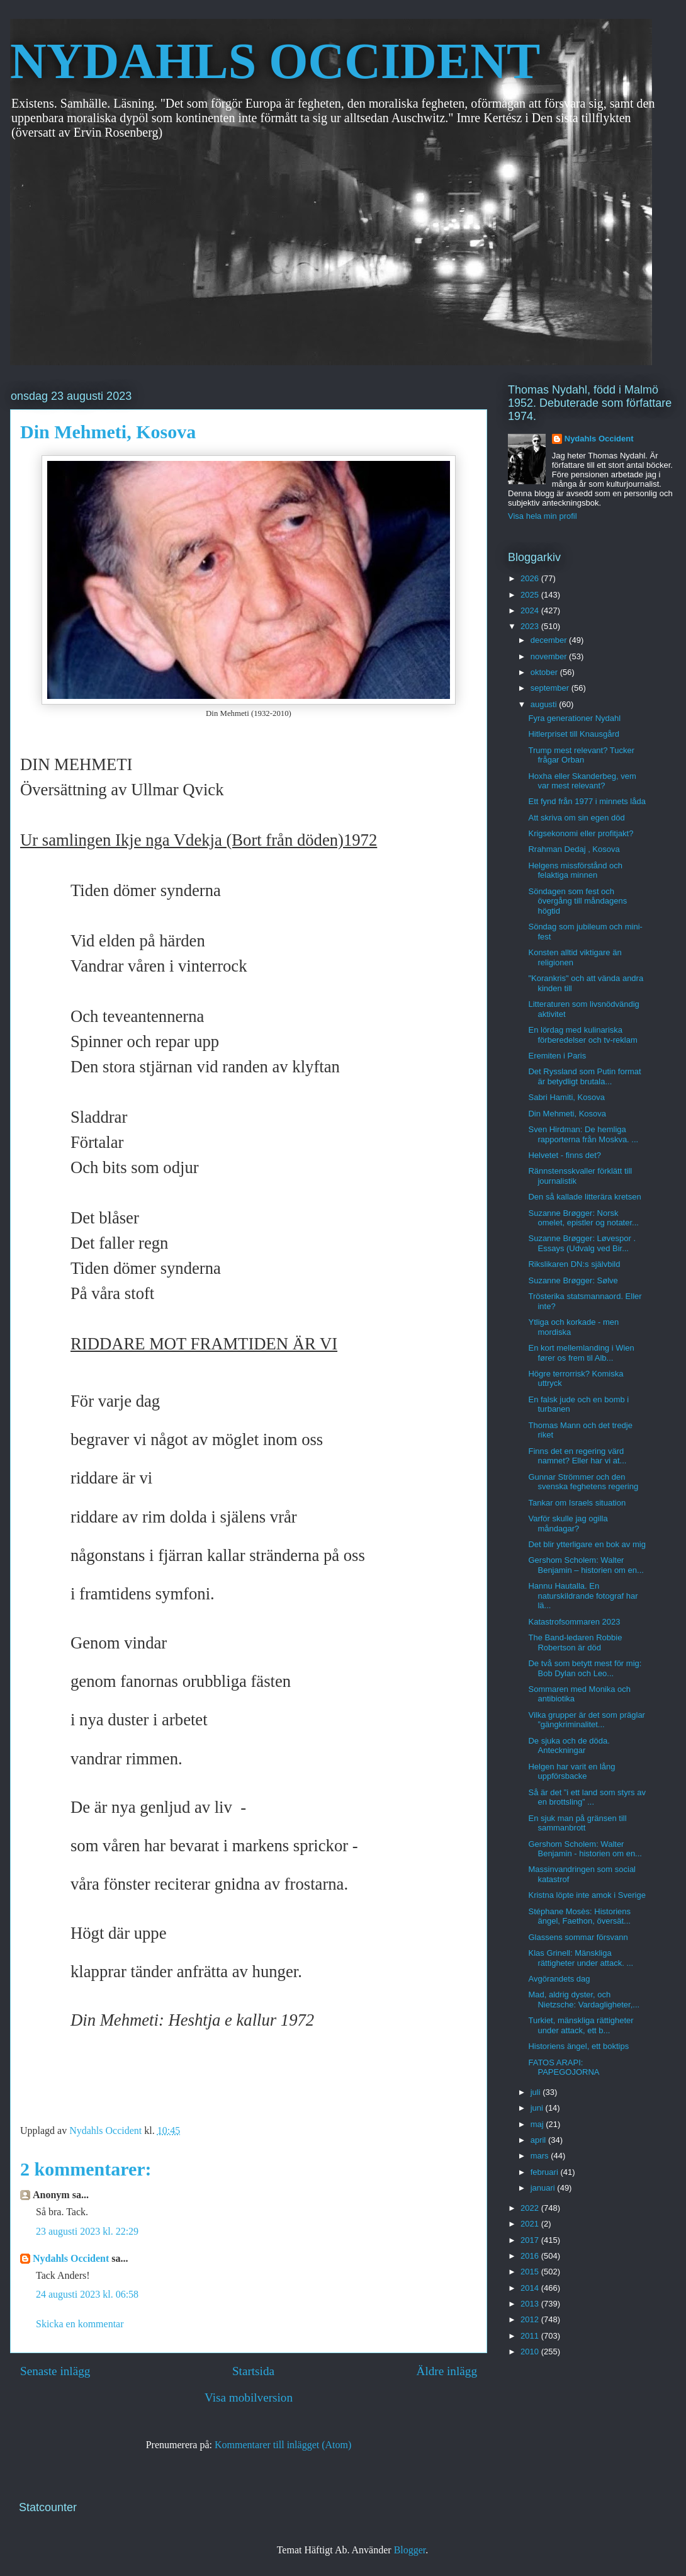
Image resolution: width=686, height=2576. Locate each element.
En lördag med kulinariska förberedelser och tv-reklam (582, 1035)
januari (544, 2188)
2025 (530, 594)
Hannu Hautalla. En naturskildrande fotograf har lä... (583, 1595)
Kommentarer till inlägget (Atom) (283, 2444)
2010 (530, 2351)
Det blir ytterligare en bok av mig (586, 1544)
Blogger (410, 2550)
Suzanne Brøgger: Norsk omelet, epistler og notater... (583, 1218)
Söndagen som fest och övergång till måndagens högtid (577, 901)
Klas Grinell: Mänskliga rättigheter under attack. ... (580, 1958)
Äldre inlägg (447, 2371)
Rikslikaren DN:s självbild (574, 1264)
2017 (530, 2240)
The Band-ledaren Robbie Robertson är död (575, 1642)
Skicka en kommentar (80, 2323)
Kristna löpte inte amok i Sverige (586, 1895)
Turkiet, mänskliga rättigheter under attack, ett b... (580, 2025)
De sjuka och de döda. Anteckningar (568, 1746)
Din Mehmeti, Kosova (567, 1113)
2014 (530, 2288)
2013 (530, 2303)
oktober (545, 672)
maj (538, 2124)
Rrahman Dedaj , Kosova (573, 849)
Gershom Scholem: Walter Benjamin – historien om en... (585, 1565)
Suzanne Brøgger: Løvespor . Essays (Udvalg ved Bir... (582, 1243)
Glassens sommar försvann (577, 1937)
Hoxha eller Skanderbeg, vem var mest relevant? (582, 781)
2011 (530, 2336)
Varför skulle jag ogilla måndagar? (567, 1523)
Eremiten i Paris (557, 1055)
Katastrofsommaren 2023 (574, 1621)
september (551, 688)
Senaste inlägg (55, 2371)
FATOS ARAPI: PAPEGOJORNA (563, 2067)
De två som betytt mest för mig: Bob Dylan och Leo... (584, 1668)
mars (541, 2155)
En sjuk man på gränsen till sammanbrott (577, 1823)
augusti (545, 704)
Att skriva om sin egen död (576, 817)
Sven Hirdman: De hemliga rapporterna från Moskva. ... (583, 1134)
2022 (530, 2208)
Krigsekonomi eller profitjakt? (580, 833)
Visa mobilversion (249, 2397)
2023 (530, 626)
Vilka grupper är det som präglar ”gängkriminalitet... (586, 1720)
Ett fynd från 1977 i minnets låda (586, 801)
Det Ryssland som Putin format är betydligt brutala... (584, 1076)
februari (546, 2172)
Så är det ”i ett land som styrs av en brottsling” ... (586, 1797)
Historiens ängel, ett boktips (578, 2046)
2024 (530, 610)
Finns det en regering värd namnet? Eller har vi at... (577, 1456)
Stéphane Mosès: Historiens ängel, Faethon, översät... (579, 1916)
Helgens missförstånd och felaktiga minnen (575, 870)
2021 (530, 2223)
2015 (530, 2271)
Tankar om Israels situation (577, 1502)
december (550, 640)
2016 (530, 2256)
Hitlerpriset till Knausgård (573, 734)
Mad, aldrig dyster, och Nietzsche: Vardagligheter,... (583, 1999)
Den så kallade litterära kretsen (584, 1196)
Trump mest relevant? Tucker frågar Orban (581, 755)
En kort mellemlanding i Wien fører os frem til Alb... (581, 1353)
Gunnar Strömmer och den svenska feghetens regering (583, 1482)
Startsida (253, 2371)
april (539, 2140)
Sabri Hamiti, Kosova (566, 1097)
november (550, 656)
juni (538, 2108)
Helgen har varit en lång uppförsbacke (571, 1771)
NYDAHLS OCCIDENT (275, 61)
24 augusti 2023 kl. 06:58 (87, 2294)
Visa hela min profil (542, 516)
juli (537, 2092)
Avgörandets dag (559, 1978)
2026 (530, 578)
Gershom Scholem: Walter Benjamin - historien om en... (584, 1849)
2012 (530, 2319)
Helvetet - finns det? (564, 1155)
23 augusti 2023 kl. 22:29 (87, 2231)
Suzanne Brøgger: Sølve (572, 1280)
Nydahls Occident (71, 2258)
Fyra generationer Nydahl (574, 718)
